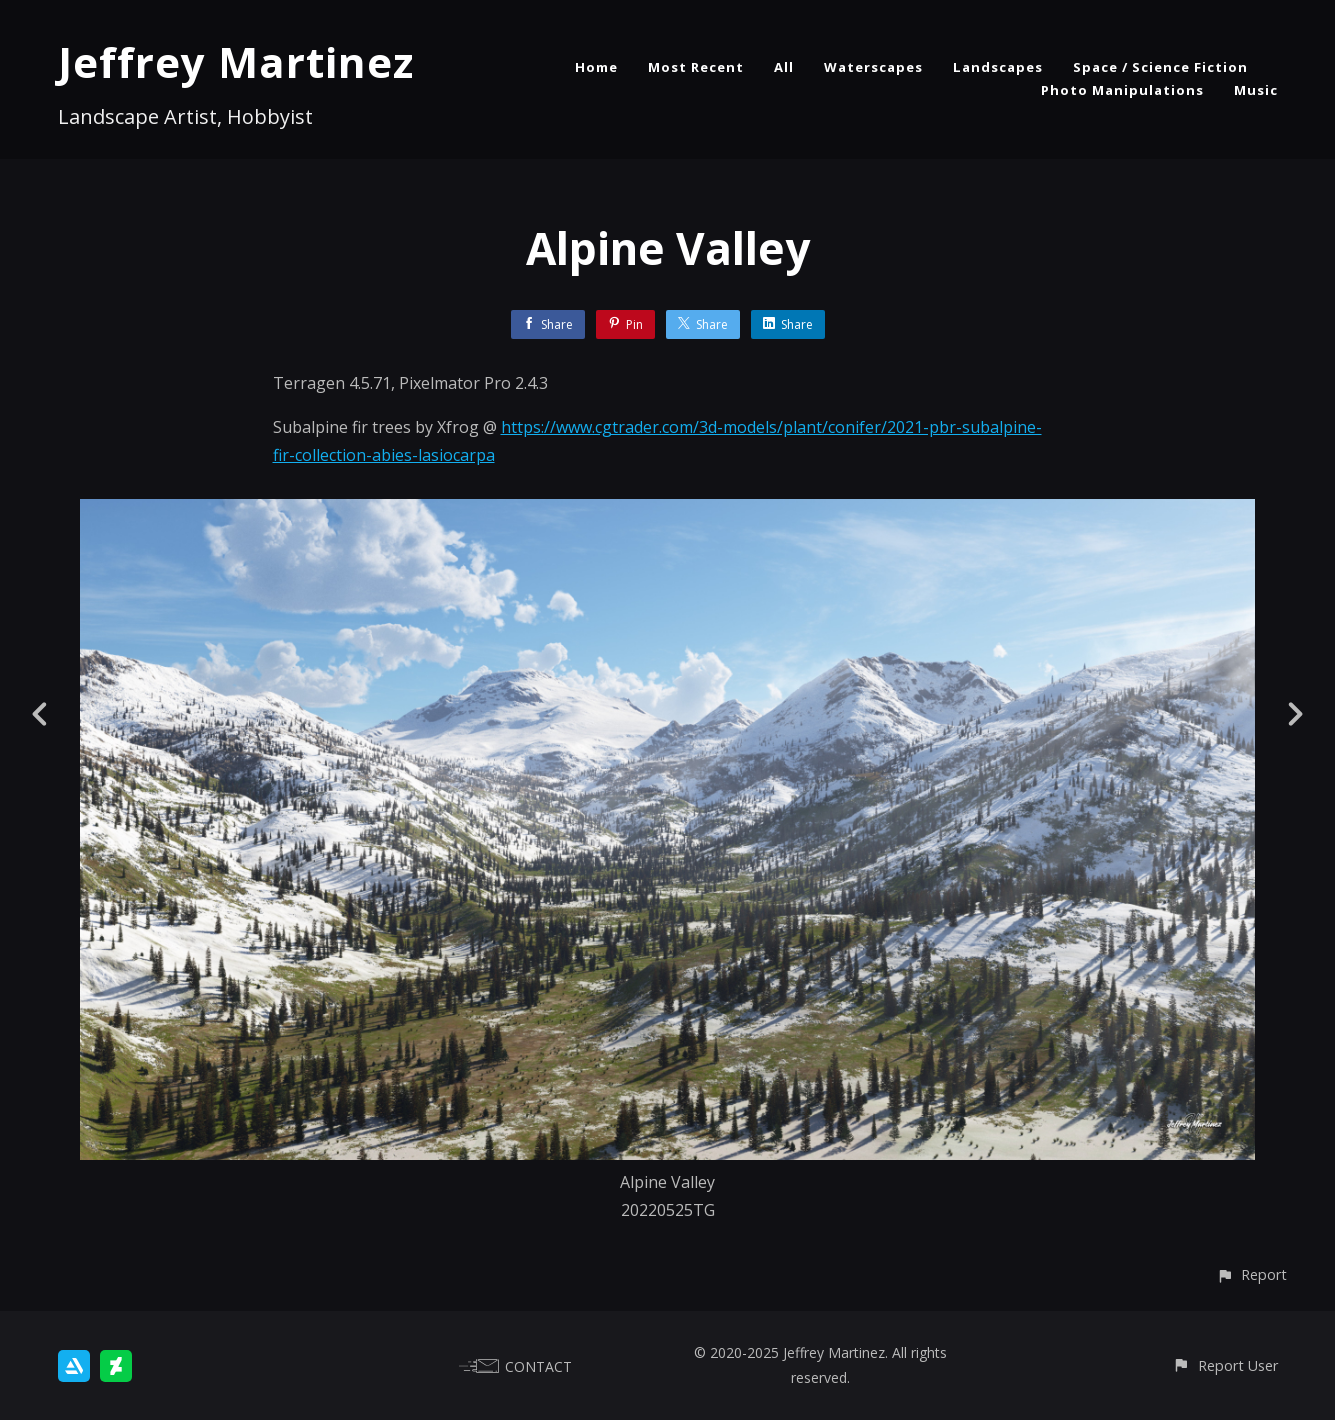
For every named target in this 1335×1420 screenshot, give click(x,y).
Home (596, 67)
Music (1256, 90)
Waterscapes (873, 67)
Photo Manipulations (1122, 90)
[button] (1251, 1274)
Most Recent (696, 67)
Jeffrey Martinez (236, 61)
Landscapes (998, 67)
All (784, 67)
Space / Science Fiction (1160, 67)
